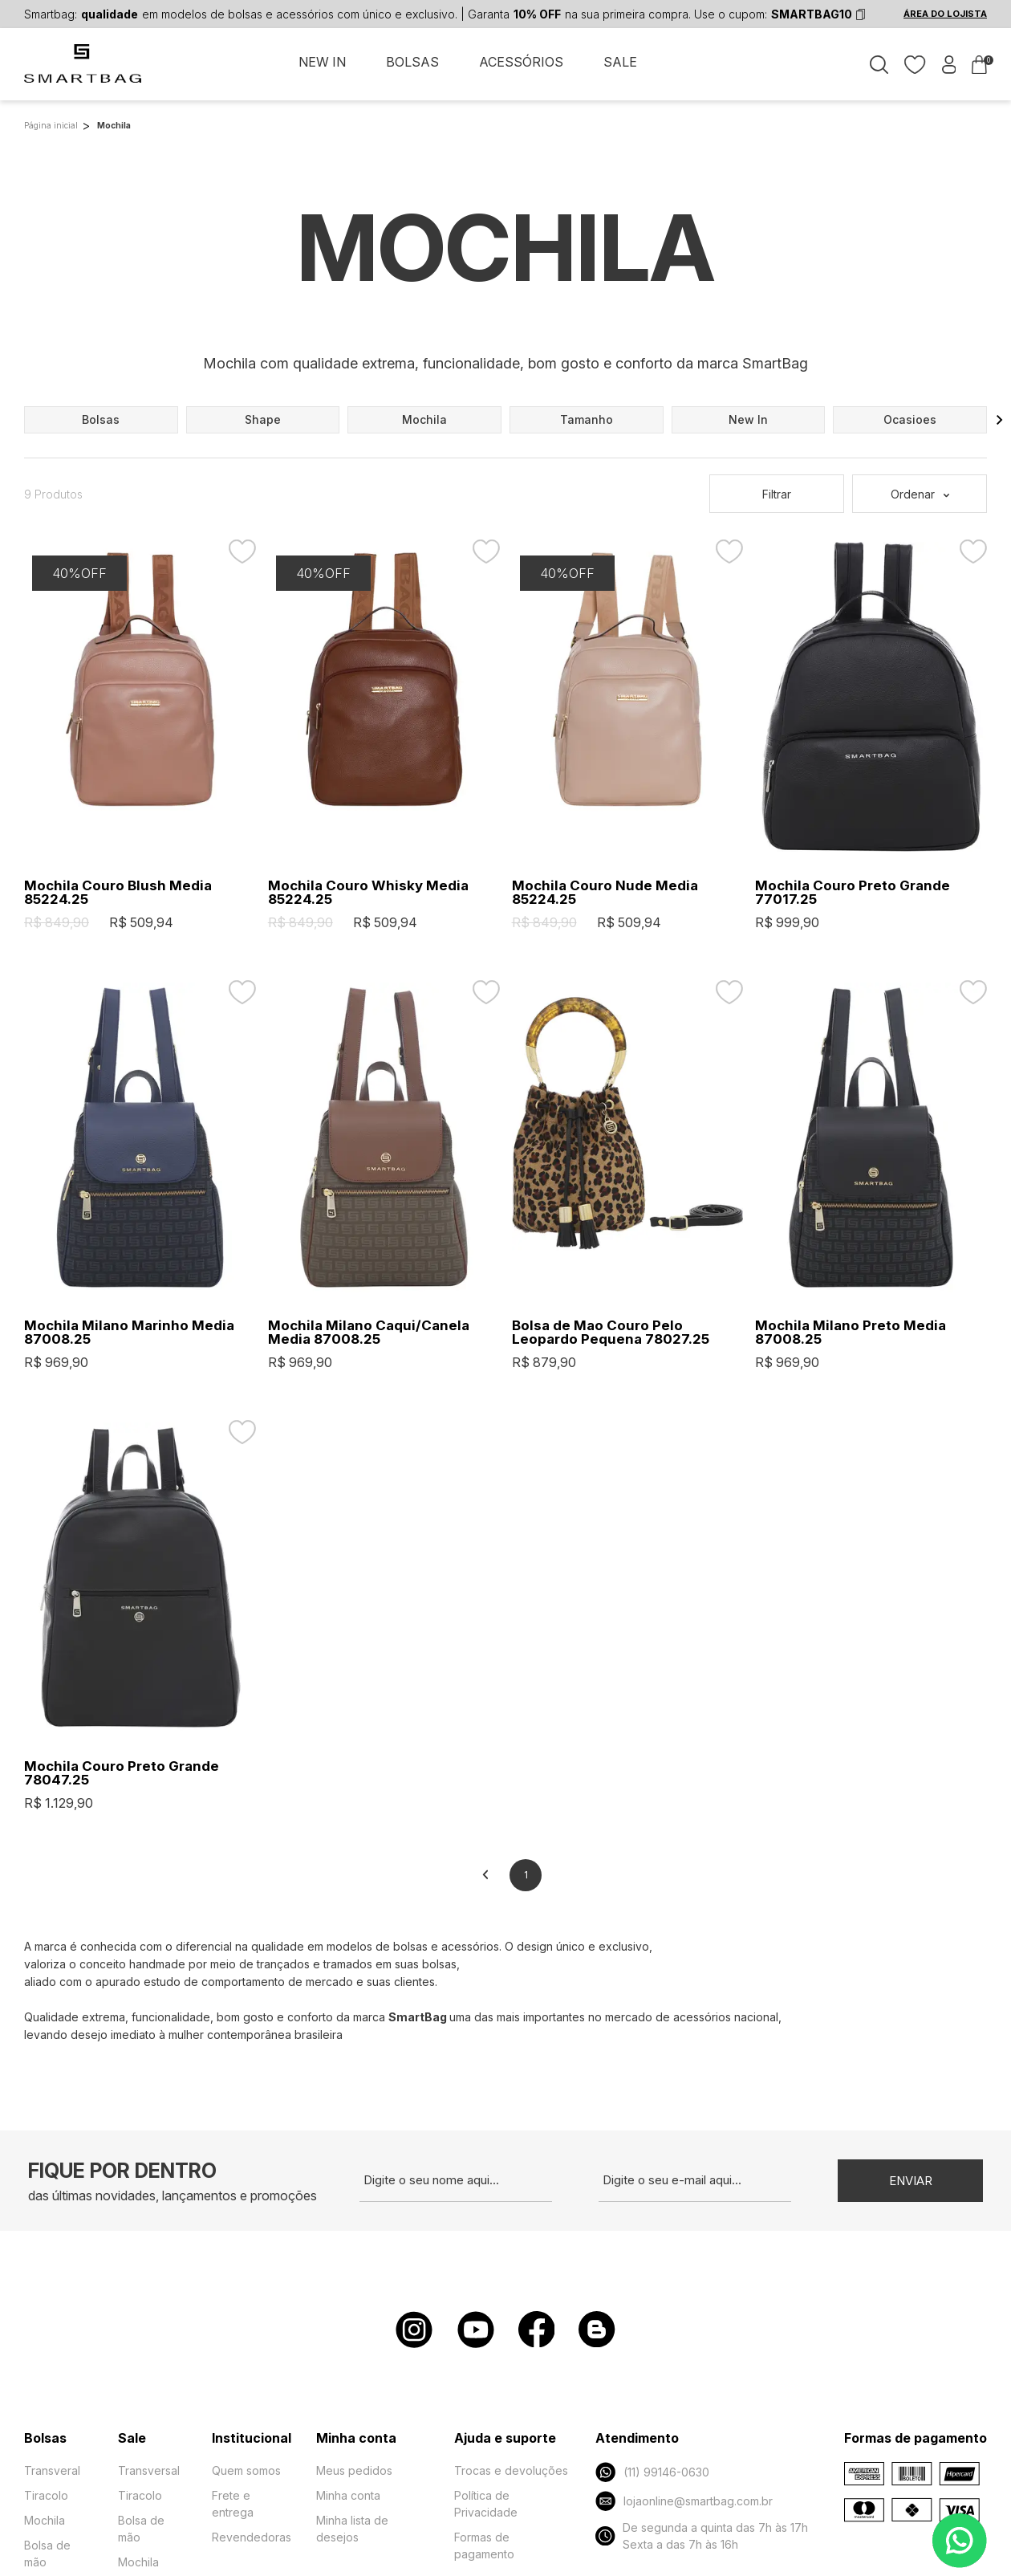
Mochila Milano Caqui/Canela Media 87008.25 (368, 1332)
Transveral (52, 2470)
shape (263, 419)
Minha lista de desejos (352, 2528)
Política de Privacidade (486, 2504)
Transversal (149, 2470)
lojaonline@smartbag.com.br (683, 2501)
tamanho (586, 419)
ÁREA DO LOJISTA (945, 14)
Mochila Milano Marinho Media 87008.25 (129, 1332)
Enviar (910, 2180)
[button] (1000, 419)
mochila (424, 419)
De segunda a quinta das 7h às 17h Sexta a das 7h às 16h (701, 2536)
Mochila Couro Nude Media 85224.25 (605, 892)
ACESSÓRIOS (521, 63)
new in (748, 419)
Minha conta (348, 2495)
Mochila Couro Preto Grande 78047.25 (121, 1773)
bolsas (101, 419)
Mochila (44, 2520)
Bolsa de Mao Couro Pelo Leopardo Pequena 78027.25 (610, 1332)
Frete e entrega (233, 2504)
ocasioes (909, 419)
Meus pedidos (354, 2470)
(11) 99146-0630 (652, 2472)
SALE (620, 63)
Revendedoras (251, 2537)
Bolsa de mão (47, 2553)
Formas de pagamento (484, 2545)
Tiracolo (46, 2495)
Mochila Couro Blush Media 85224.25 (118, 892)
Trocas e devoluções (511, 2470)
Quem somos (246, 2470)
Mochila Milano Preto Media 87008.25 (850, 1332)
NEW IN (322, 63)
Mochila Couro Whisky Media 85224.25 (368, 892)
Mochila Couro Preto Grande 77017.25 (852, 892)
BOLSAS (412, 63)
